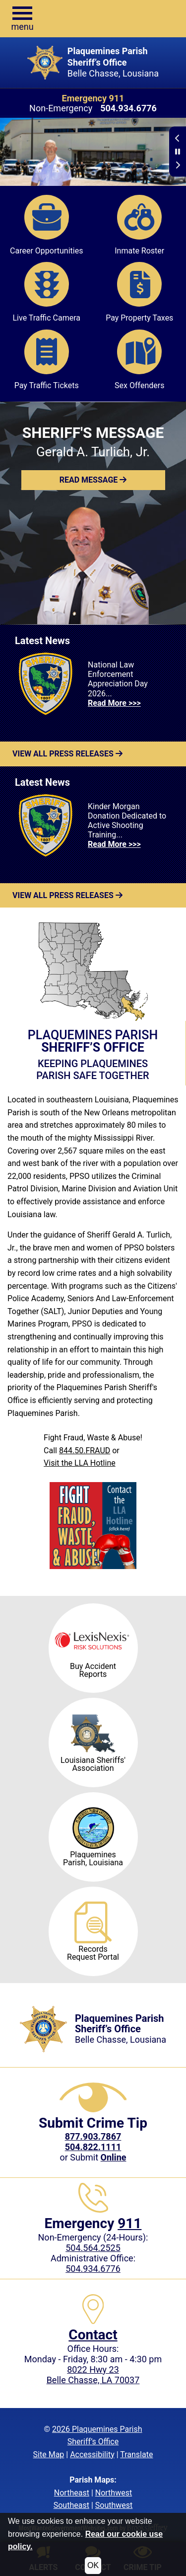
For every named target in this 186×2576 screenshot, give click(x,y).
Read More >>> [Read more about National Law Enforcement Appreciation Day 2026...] (114, 703)
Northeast (71, 2492)
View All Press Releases (67, 753)
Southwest (114, 2505)
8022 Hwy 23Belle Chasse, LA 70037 (93, 2374)
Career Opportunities (46, 225)
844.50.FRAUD (84, 1450)
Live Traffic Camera (46, 292)
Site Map (48, 2454)
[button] (22, 18)
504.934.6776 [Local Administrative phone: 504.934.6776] (93, 2268)
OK (93, 2565)
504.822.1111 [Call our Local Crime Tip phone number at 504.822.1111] (93, 2147)
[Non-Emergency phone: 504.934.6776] (128, 108)
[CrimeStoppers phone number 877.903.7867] (93, 2136)
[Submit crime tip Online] (113, 2157)
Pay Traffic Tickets (46, 360)
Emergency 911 (93, 98)
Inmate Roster (139, 225)
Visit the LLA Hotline (80, 1463)
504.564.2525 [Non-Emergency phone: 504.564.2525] (93, 2248)
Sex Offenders (139, 360)
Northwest (113, 2492)
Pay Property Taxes (139, 292)
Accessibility (92, 2454)
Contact (92, 2335)
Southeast (71, 2505)
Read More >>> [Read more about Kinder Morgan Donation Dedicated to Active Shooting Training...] (114, 844)
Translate (136, 2454)
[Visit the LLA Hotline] (93, 1525)
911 (129, 2223)
